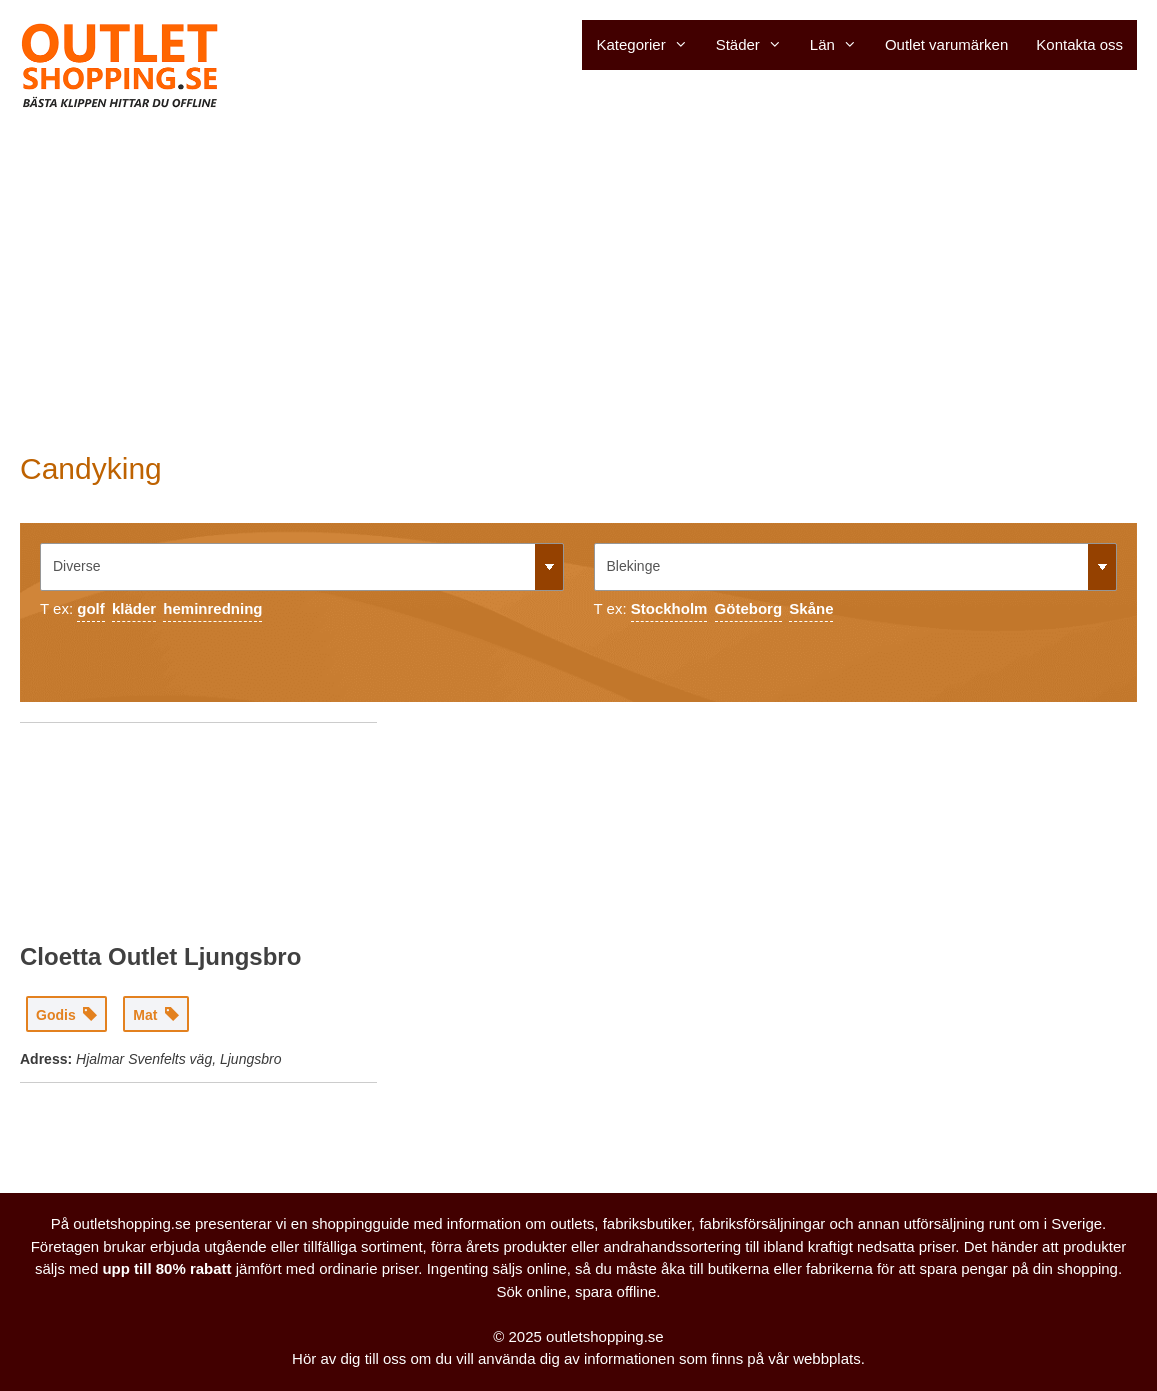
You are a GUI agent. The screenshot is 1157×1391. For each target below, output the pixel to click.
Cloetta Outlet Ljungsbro (160, 956)
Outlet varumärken (946, 44)
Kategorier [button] (648, 45)
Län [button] (840, 45)
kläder (134, 608)
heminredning (212, 608)
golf (91, 608)
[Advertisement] (578, 281)
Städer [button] (756, 45)
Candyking (91, 468)
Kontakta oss (1079, 44)
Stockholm (669, 608)
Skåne (811, 608)
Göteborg (749, 608)
